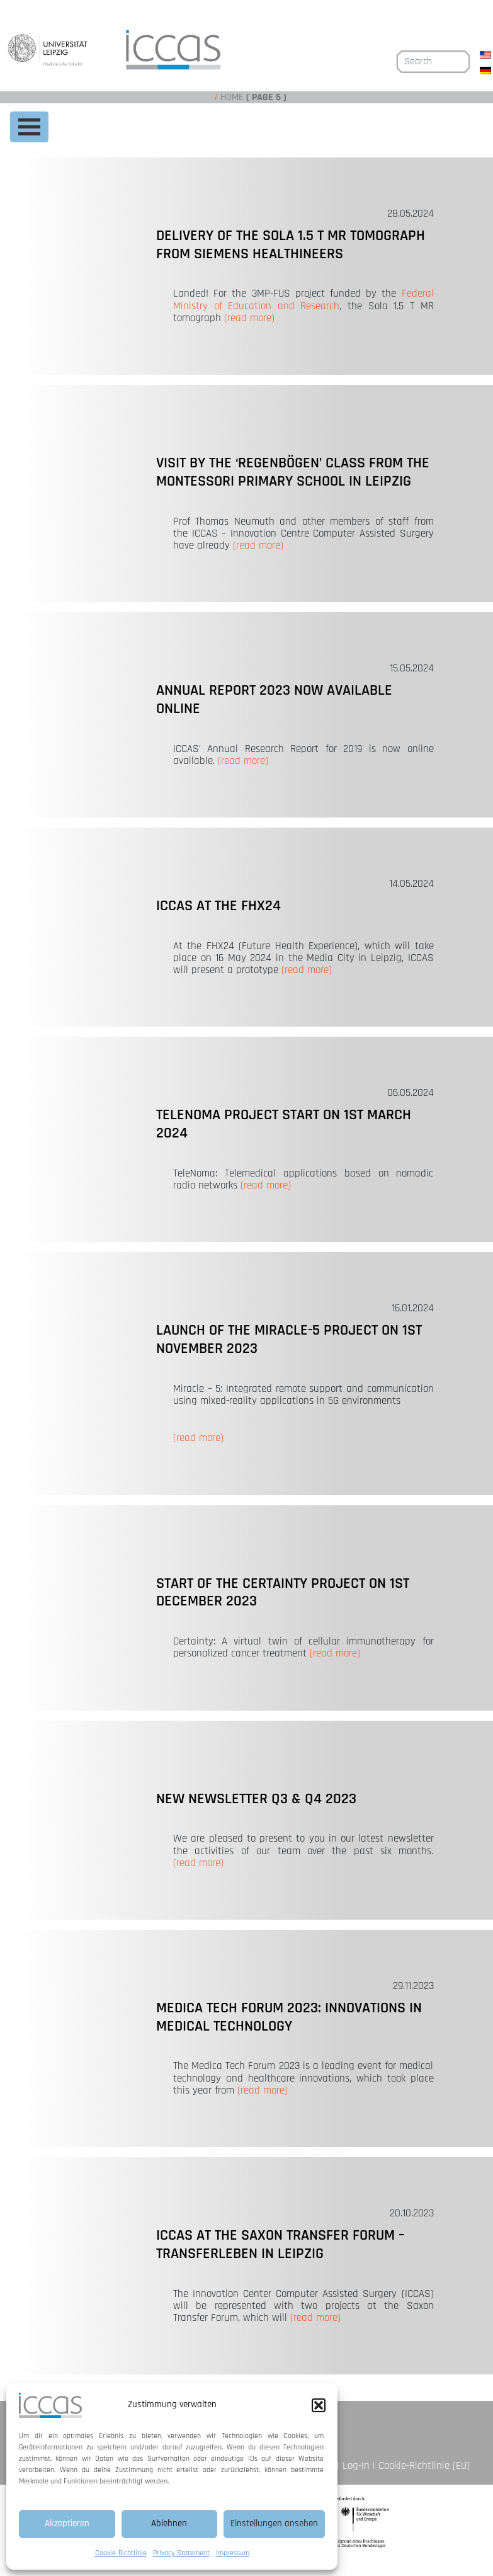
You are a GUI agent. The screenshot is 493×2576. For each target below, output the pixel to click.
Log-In (356, 2466)
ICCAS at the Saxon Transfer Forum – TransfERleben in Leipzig (280, 2244)
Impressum (232, 2553)
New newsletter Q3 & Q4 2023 (256, 1798)
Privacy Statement (181, 2553)
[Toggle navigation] (29, 126)
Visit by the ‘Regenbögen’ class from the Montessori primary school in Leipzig (292, 472)
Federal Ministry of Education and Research (303, 299)
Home (232, 97)
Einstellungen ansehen (274, 2523)
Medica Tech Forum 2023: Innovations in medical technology (289, 2017)
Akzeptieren (67, 2523)
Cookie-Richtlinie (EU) (424, 2466)
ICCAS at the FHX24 (218, 905)
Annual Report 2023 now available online (274, 699)
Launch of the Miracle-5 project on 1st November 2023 (289, 1339)
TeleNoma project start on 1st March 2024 (283, 1124)
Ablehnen (169, 2523)
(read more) (249, 318)
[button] (318, 2405)
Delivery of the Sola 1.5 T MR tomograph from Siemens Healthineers (290, 244)
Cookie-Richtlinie (121, 2553)
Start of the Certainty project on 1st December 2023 (282, 1592)
